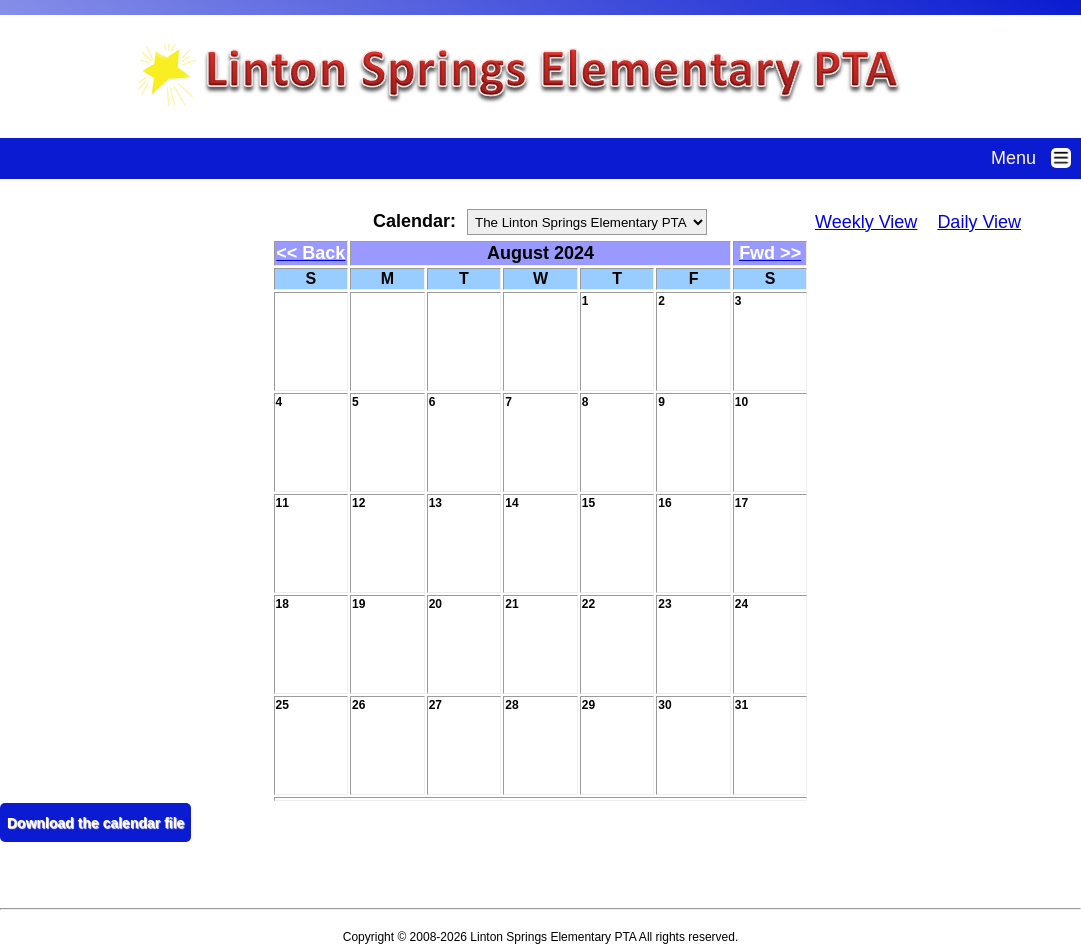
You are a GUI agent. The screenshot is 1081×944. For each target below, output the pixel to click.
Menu (1036, 158)
